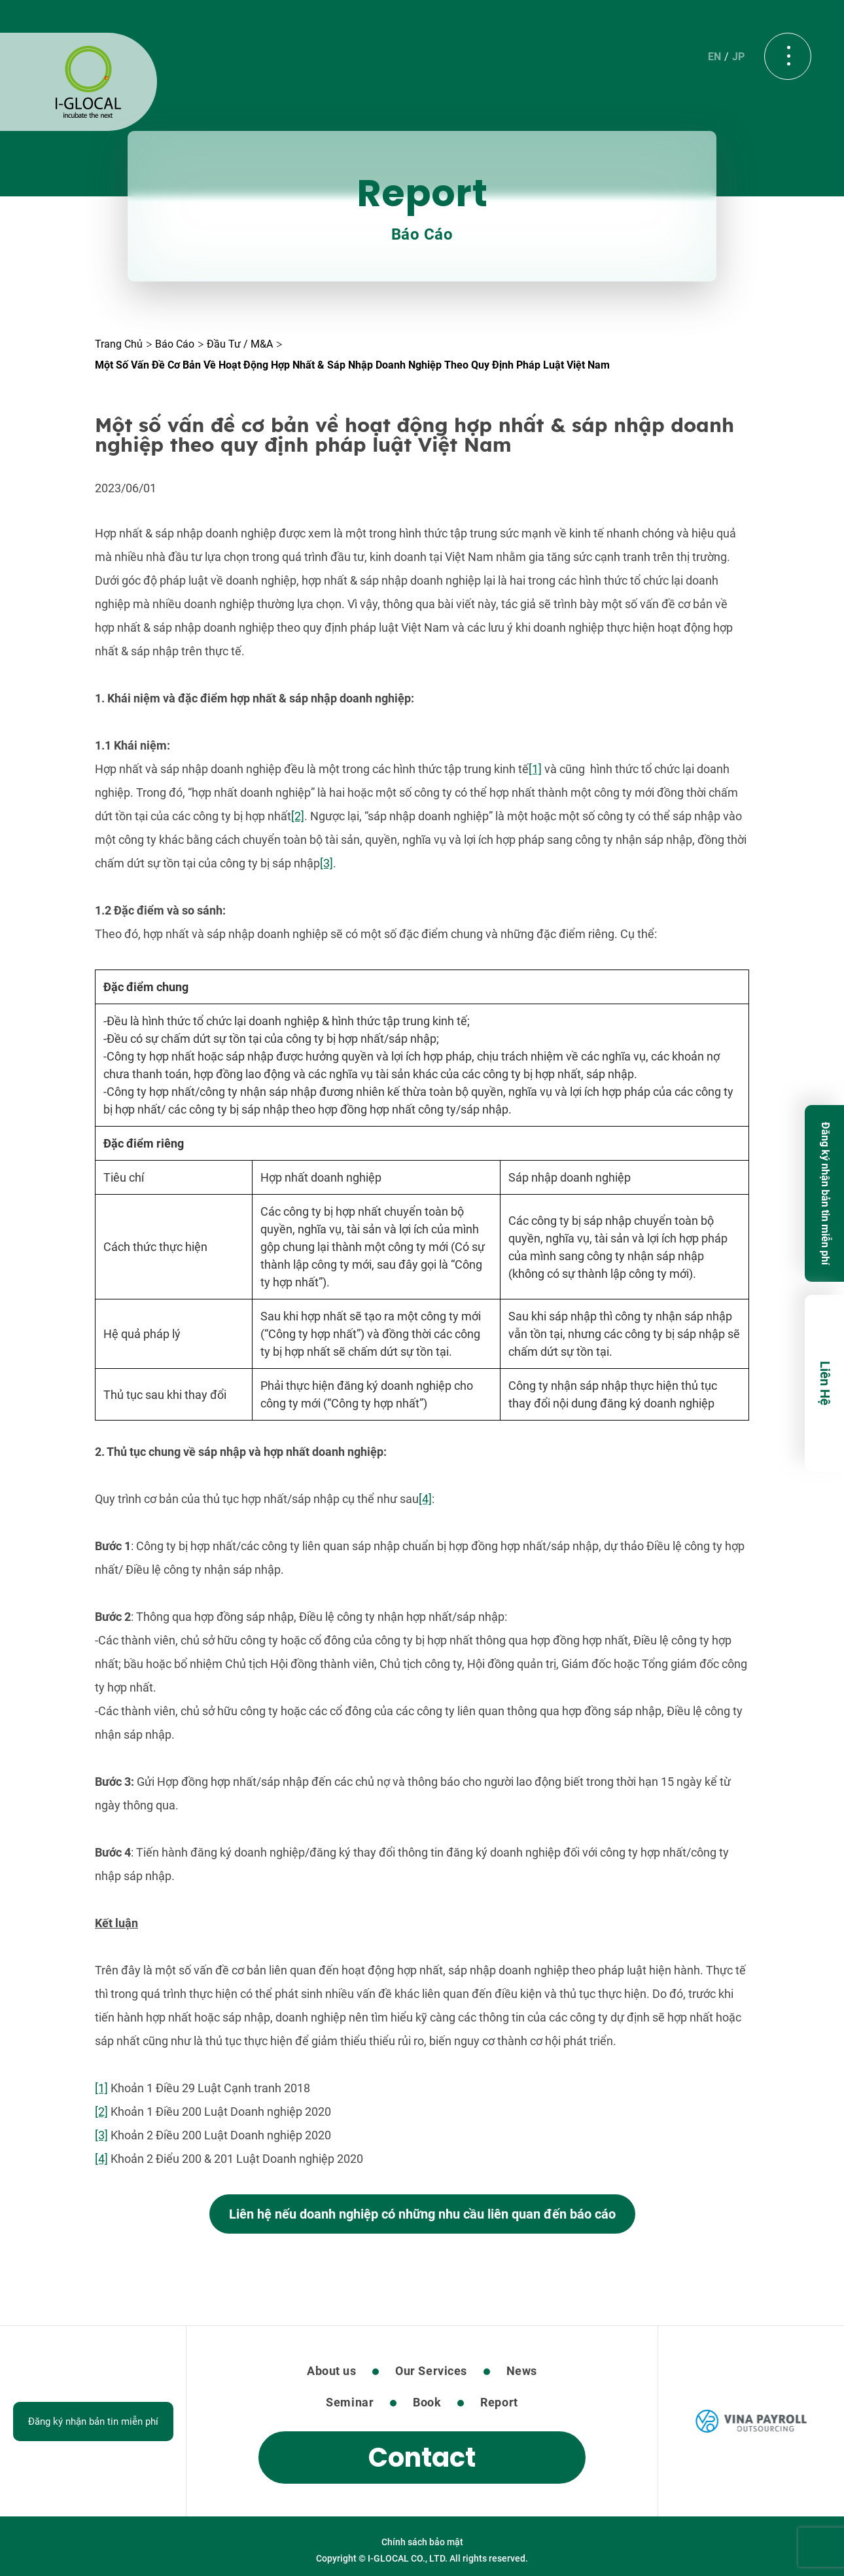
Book (427, 2402)
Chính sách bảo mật (422, 2542)
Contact (422, 2457)
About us (331, 2371)
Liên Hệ (825, 1383)
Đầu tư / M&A (240, 344)
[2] (297, 816)
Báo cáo (174, 344)
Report (499, 2402)
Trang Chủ (119, 344)
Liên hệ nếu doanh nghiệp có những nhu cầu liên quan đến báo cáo (422, 2214)
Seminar (350, 2402)
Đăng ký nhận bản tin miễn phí (825, 1193)
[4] (425, 1499)
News (521, 2371)
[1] (535, 769)
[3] (326, 863)
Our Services (430, 2371)
